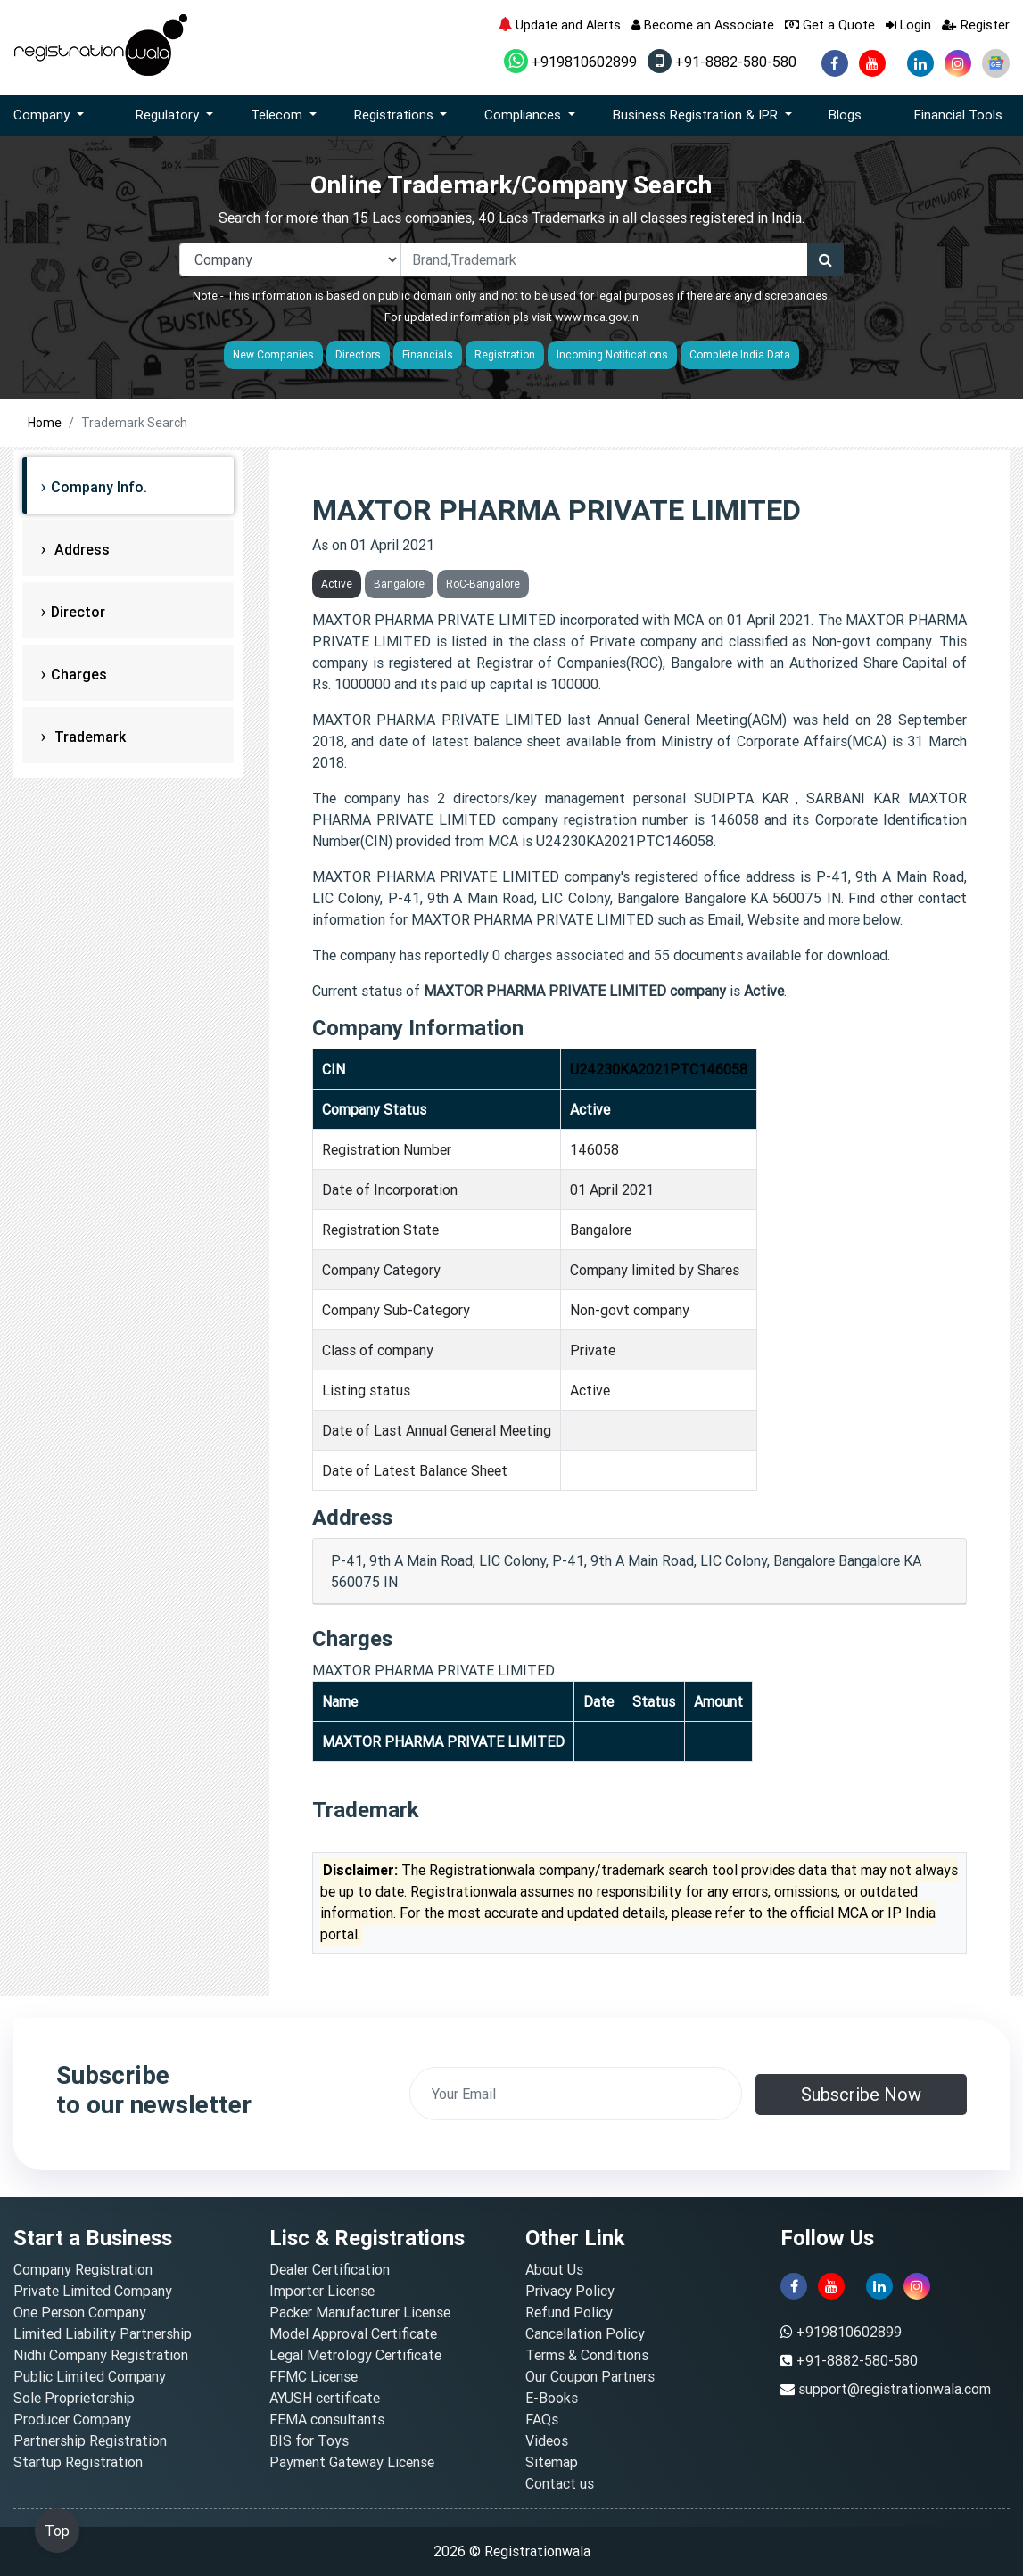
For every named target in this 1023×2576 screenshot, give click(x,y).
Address (80, 549)
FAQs (541, 2419)
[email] (576, 2093)
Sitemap (551, 2462)
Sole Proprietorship (74, 2398)
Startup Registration (78, 2462)
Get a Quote (830, 24)
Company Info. (99, 487)
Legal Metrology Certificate (355, 2355)
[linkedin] (920, 63)
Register (976, 24)
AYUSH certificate (324, 2398)
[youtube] (872, 63)
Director (78, 612)
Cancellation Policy (585, 2333)
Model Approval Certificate (353, 2333)
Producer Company (72, 2419)
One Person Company (79, 2312)
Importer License (322, 2291)
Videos (546, 2440)
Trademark (88, 736)
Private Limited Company (92, 2291)
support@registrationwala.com (894, 2389)
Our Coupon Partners (590, 2376)
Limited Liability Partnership (102, 2333)
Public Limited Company (89, 2376)
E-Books (551, 2398)
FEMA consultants (326, 2419)
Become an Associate (702, 24)
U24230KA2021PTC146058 (658, 1069)
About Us (554, 2269)
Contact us (559, 2483)
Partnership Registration (90, 2440)
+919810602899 (570, 61)
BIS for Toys (309, 2440)
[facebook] (834, 63)
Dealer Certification (329, 2269)
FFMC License (313, 2376)
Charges (79, 674)
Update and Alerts (559, 24)
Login (908, 24)
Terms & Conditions (586, 2355)
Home (45, 423)
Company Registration (83, 2269)
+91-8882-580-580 (722, 61)
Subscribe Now (861, 2094)
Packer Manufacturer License (359, 2312)
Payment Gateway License (351, 2462)
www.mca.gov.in (597, 317)
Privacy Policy (570, 2291)
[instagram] (958, 63)
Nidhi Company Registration (100, 2355)
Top (57, 2530)
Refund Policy (569, 2312)
